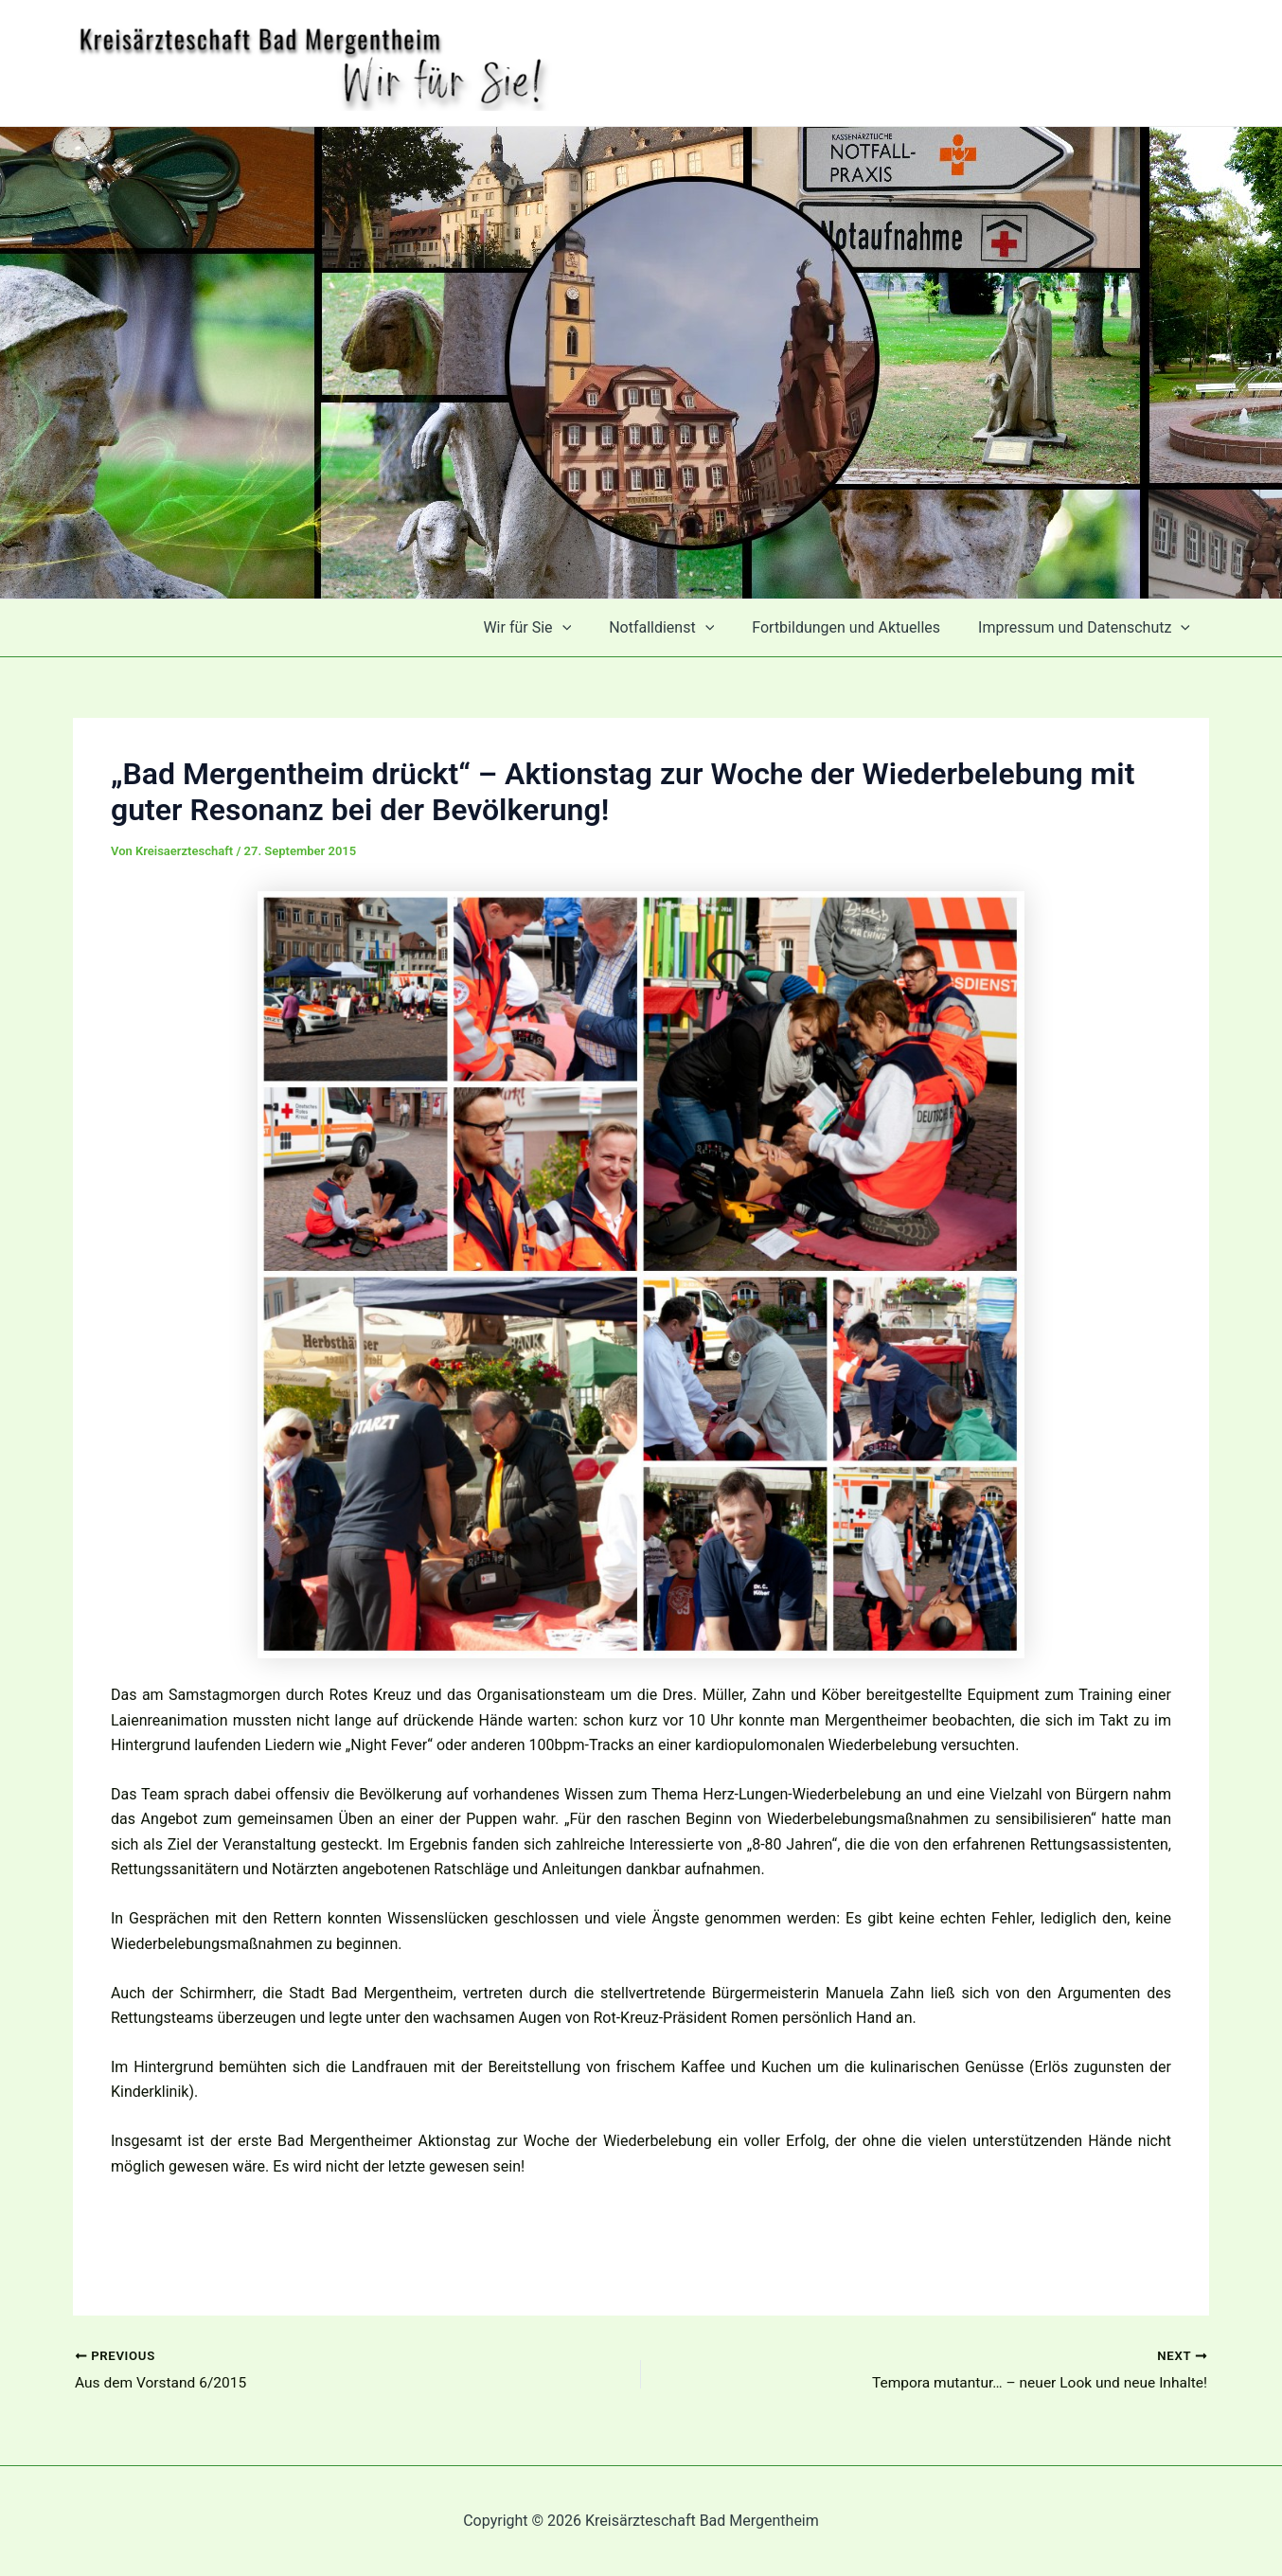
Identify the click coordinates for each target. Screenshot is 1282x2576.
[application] (588, 627)
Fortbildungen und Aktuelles (857, 627)
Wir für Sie (553, 627)
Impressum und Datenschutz (1088, 627)
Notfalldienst (680, 627)
